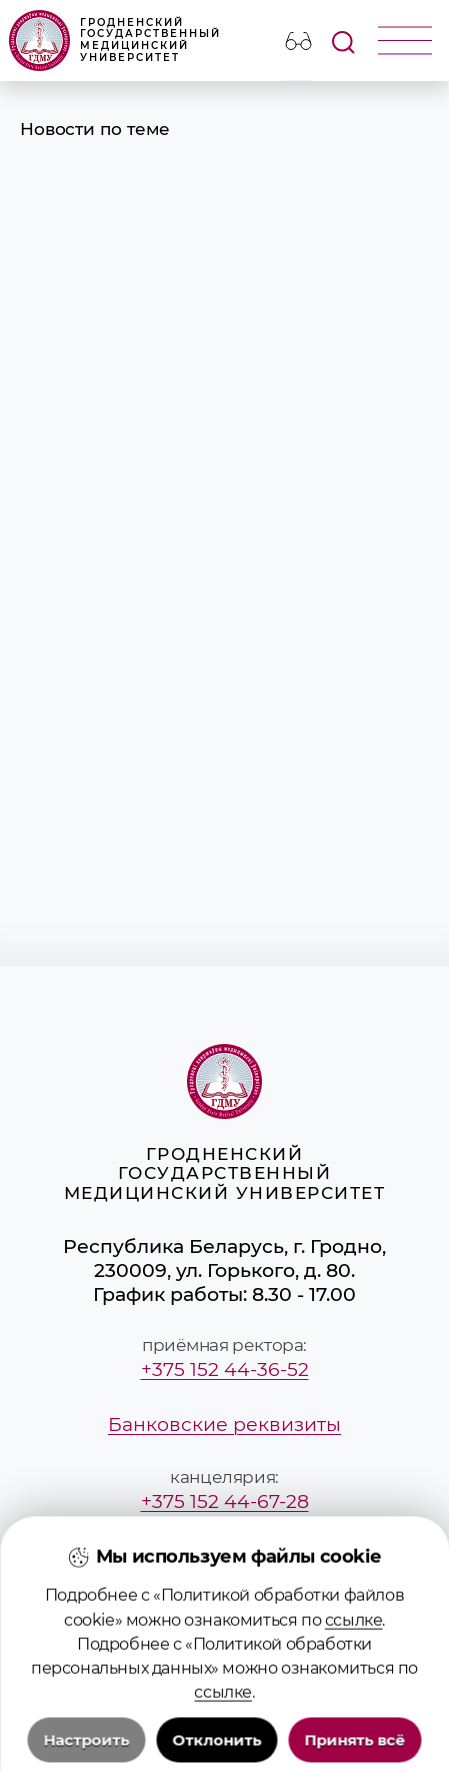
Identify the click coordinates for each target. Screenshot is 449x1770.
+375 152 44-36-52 (225, 1369)
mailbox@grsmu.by (225, 1556)
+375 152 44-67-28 (225, 1501)
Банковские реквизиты (224, 1424)
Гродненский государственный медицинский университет (115, 40)
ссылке (354, 1704)
